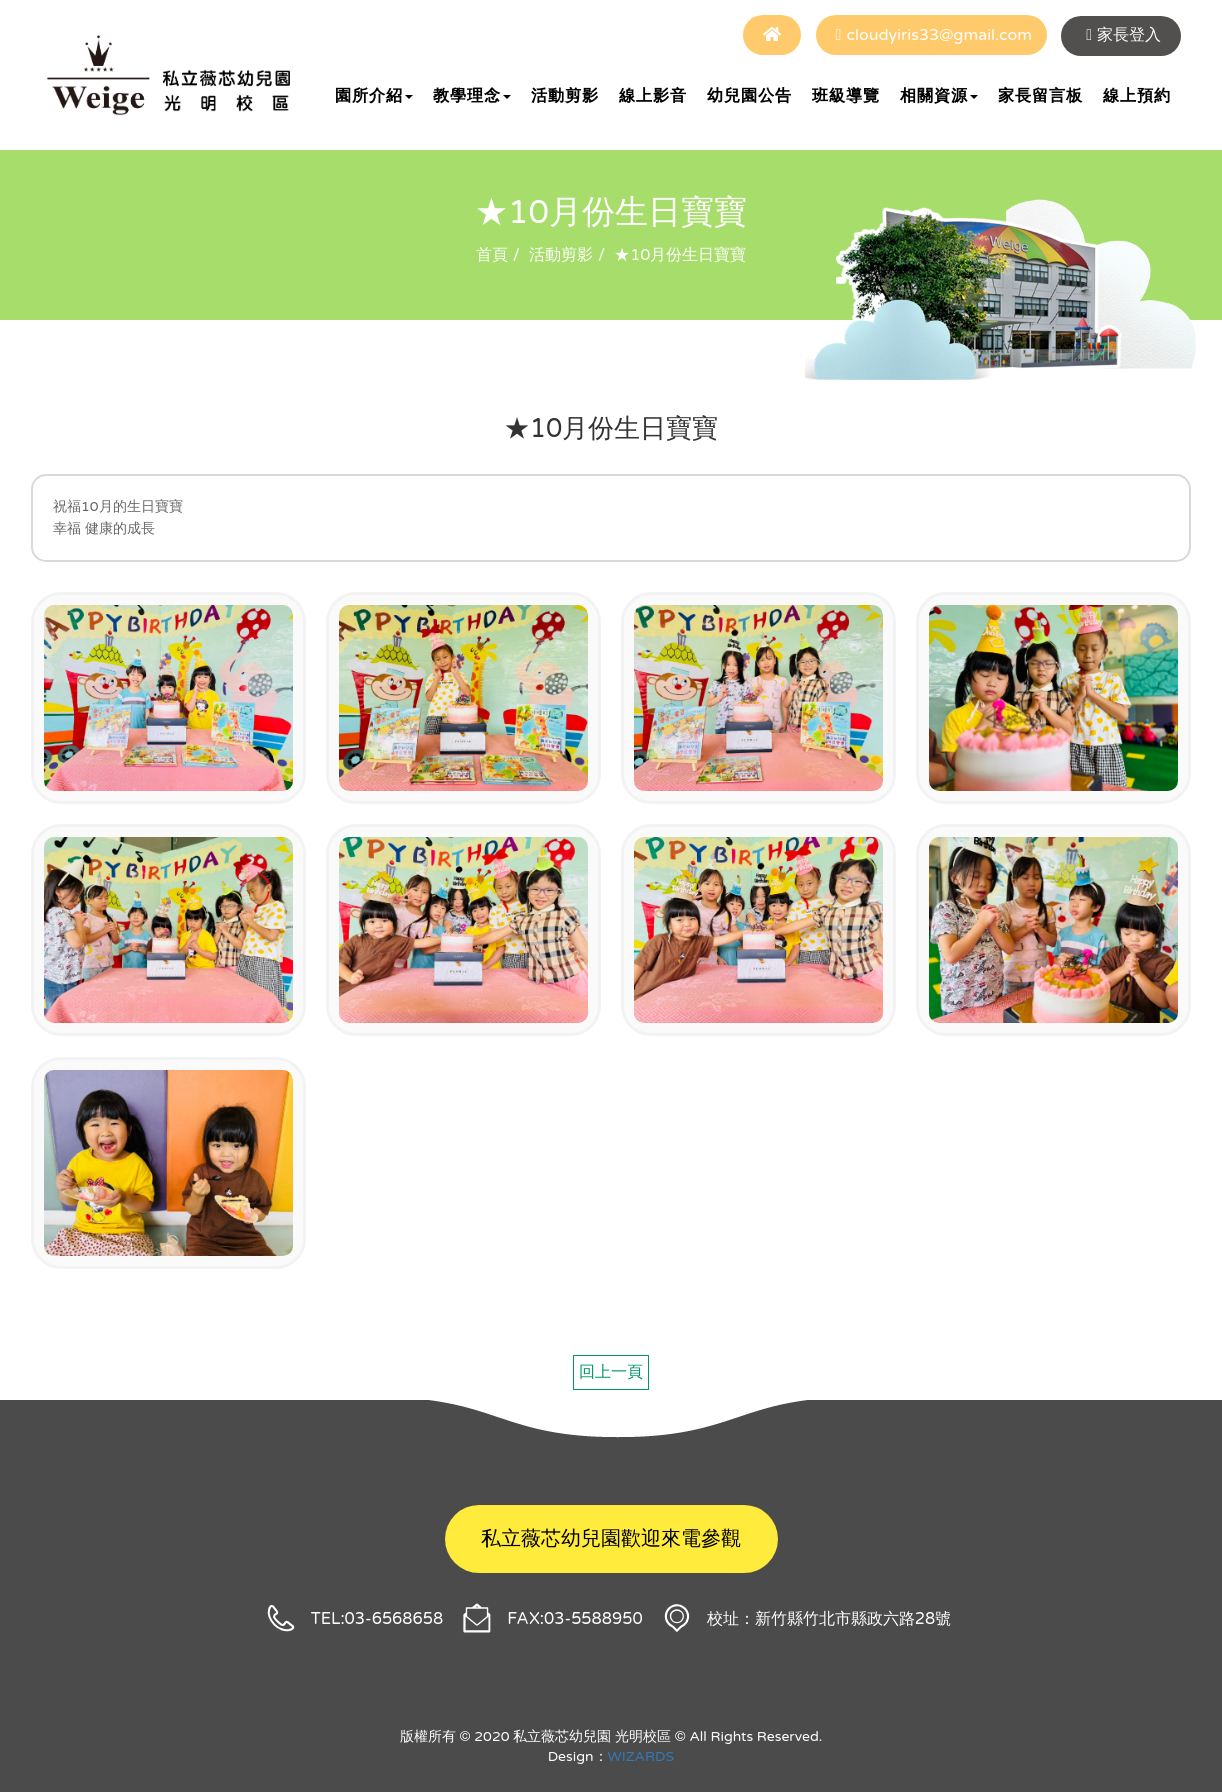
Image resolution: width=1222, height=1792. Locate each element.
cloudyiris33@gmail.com (939, 35)
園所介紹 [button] (374, 96)
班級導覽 (846, 96)
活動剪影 (565, 96)
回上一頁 (611, 1372)
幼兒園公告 (749, 96)
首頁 (492, 255)
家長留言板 (1040, 96)
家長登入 (1129, 35)
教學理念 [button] (472, 96)
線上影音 (653, 96)
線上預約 (1137, 96)
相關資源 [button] (939, 96)
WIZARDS (641, 1756)
